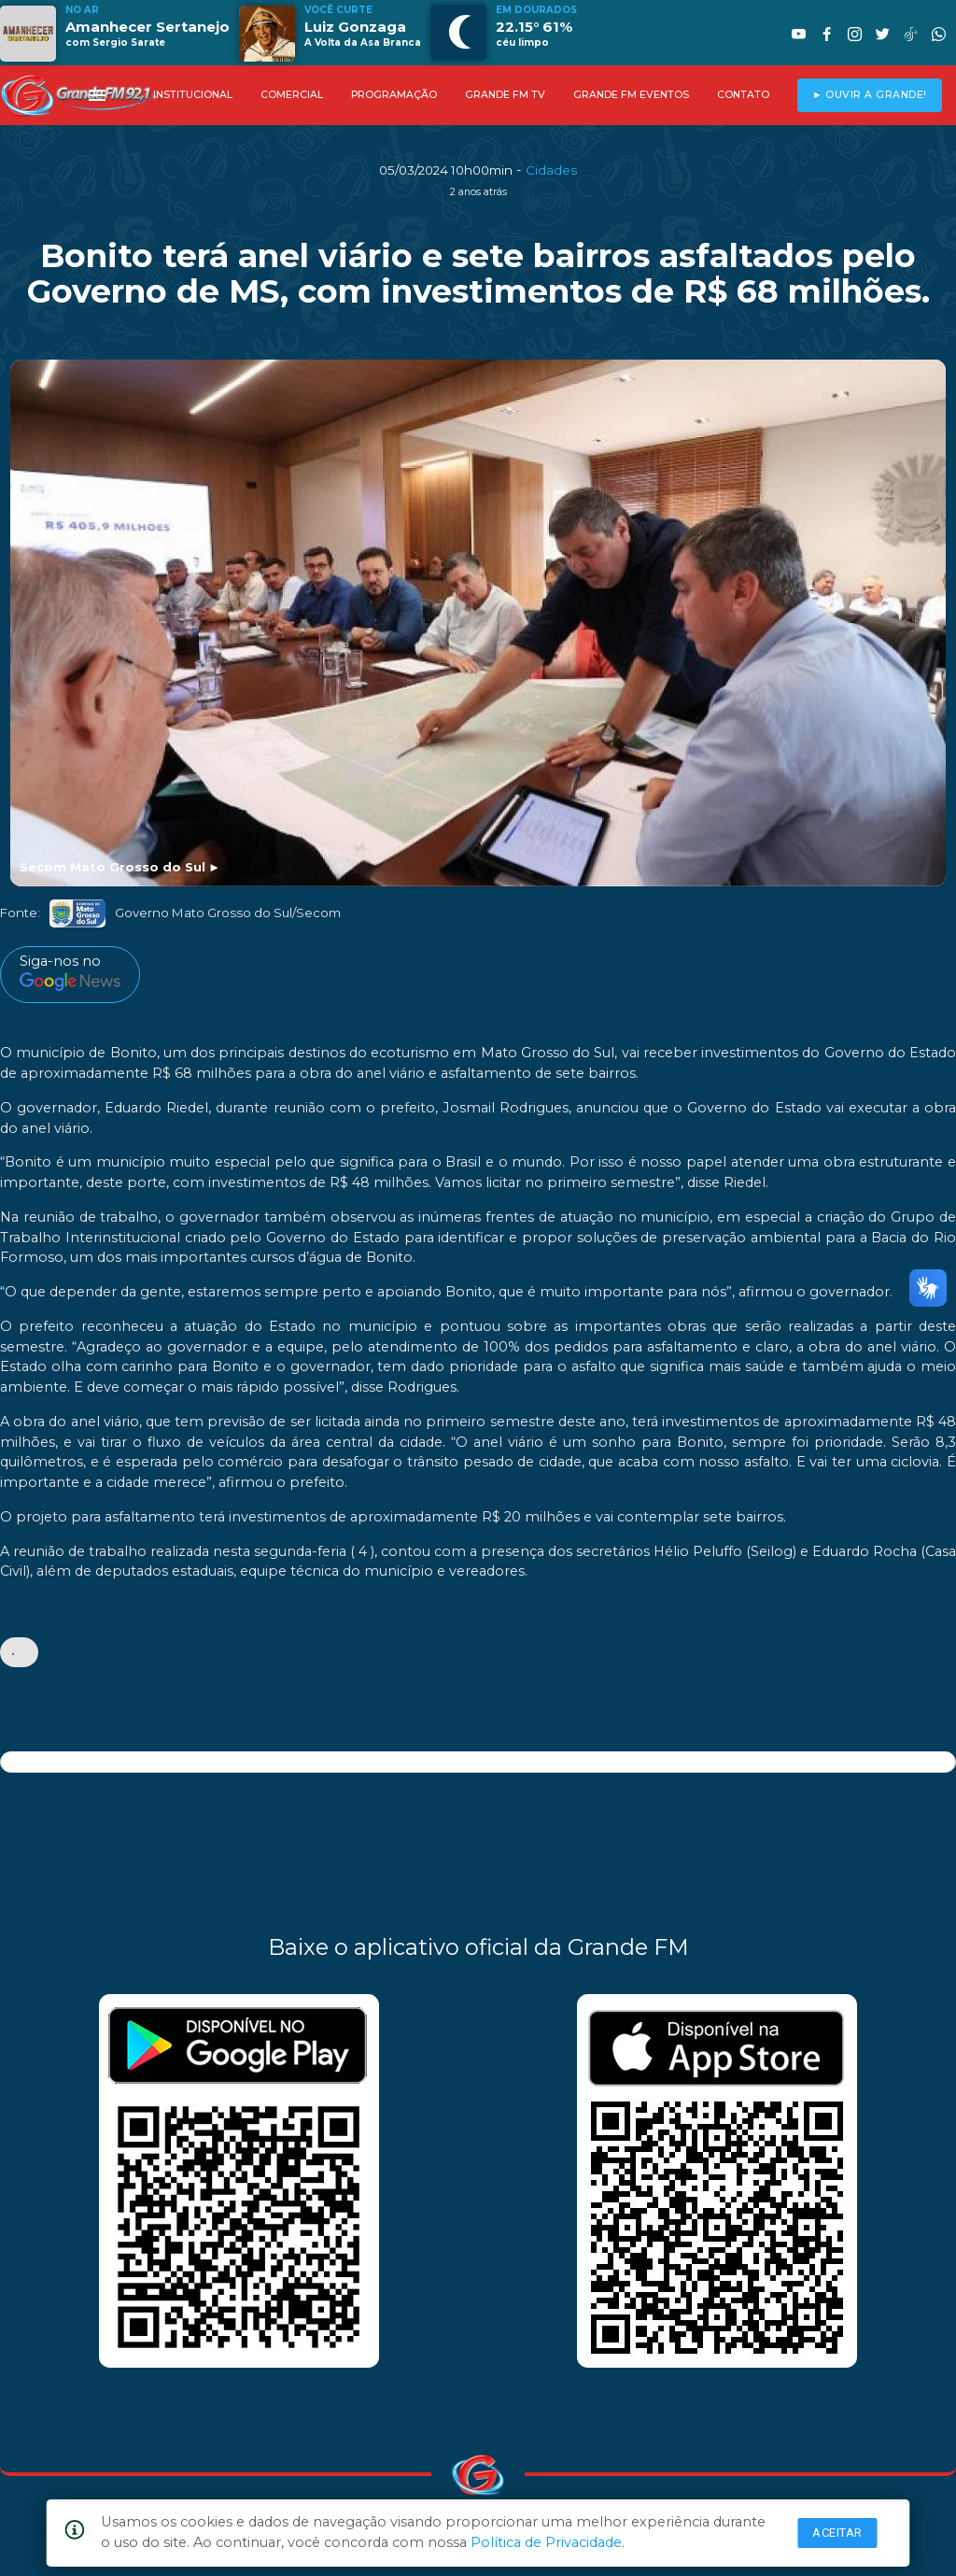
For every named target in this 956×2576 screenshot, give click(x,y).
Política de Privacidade (546, 2542)
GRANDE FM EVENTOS (631, 95)
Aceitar (837, 2533)
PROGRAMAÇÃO (394, 95)
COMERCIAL (291, 95)
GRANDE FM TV (505, 95)
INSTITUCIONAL (192, 95)
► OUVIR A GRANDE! (869, 95)
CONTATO (743, 95)
